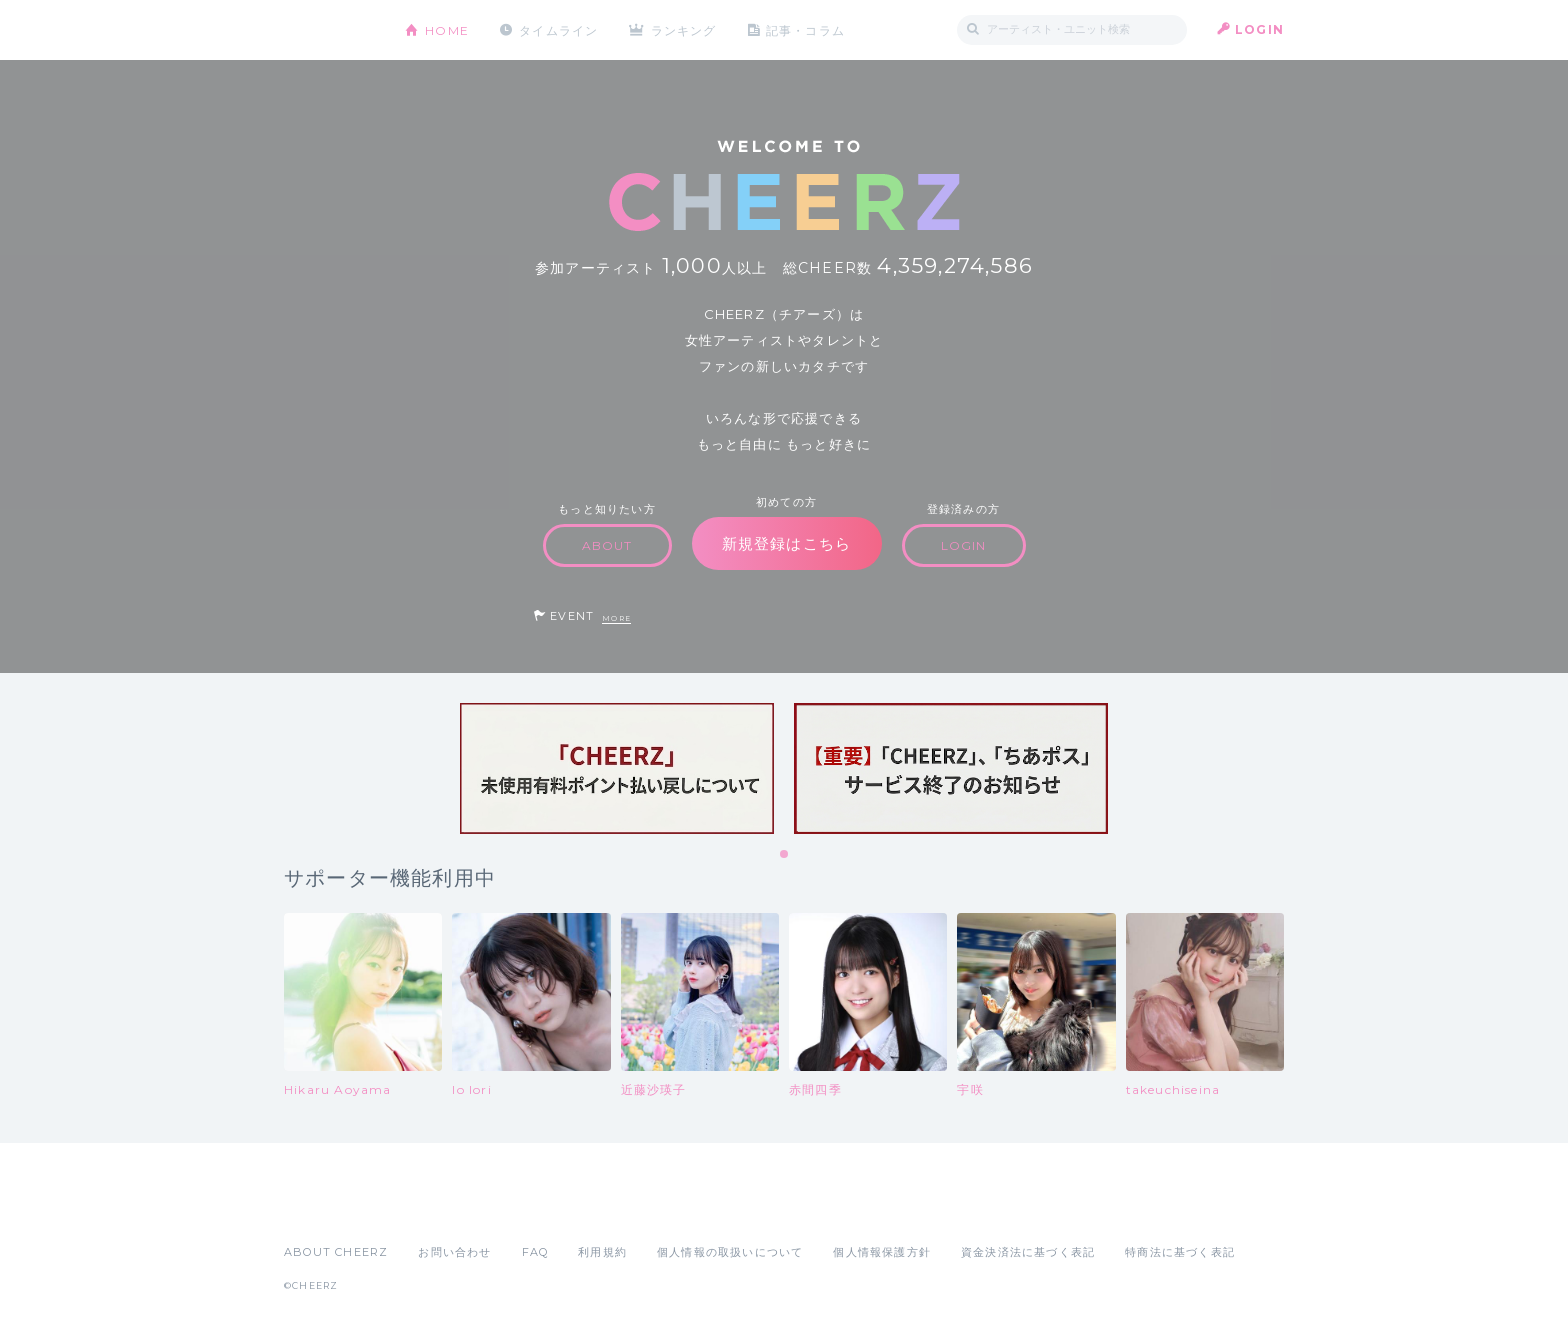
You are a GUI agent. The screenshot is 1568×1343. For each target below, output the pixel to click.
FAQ (535, 1252)
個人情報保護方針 (882, 1252)
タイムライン (558, 29)
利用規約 (602, 1252)
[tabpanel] (617, 768)
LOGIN (1259, 29)
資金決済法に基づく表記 (1028, 1252)
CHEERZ (329, 30)
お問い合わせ (454, 1252)
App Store (330, 1208)
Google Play (436, 1208)
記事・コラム (806, 29)
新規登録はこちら (787, 543)
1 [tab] (785, 855)
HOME (447, 29)
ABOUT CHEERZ (336, 1252)
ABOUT (607, 545)
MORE (616, 618)
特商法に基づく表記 (1180, 1252)
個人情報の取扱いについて (730, 1252)
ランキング (685, 29)
